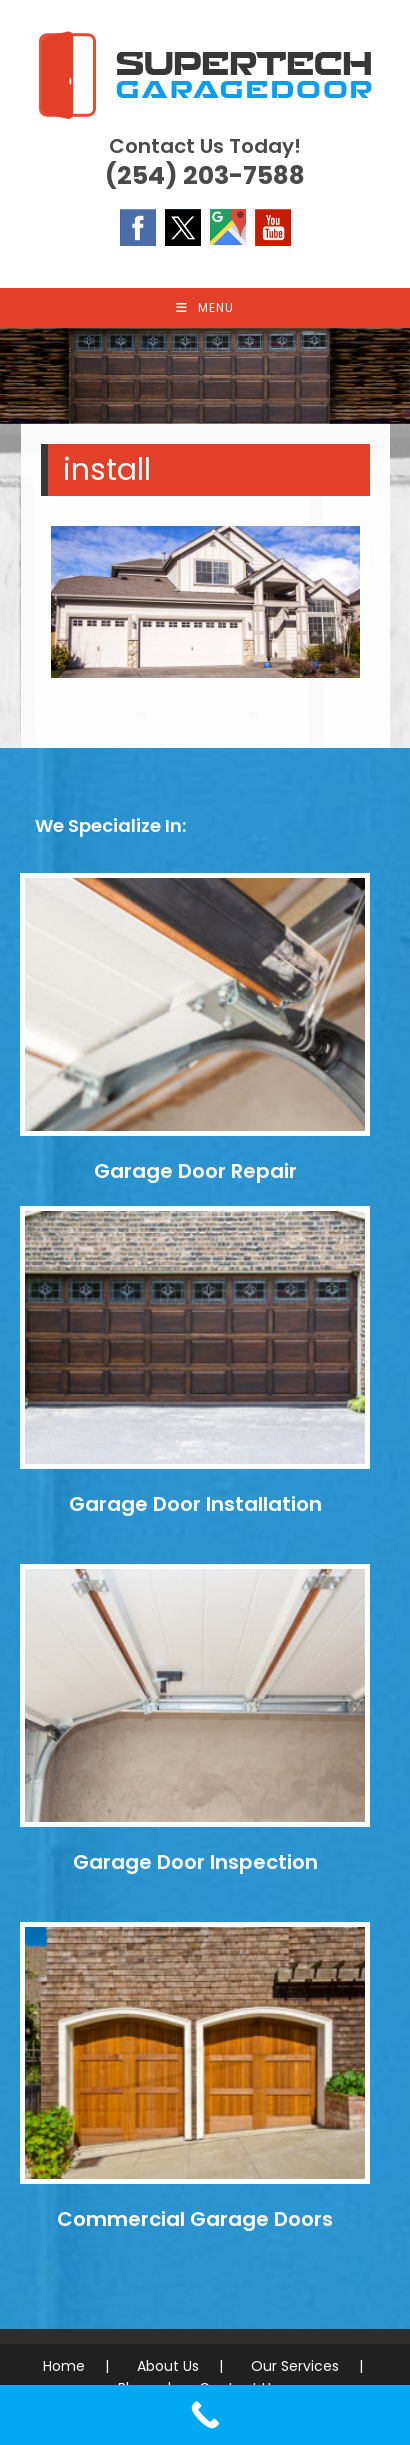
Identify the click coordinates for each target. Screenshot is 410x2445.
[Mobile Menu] (205, 308)
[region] (205, 376)
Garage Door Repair (195, 1171)
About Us (168, 2366)
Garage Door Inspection (195, 1862)
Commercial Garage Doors (195, 2219)
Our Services (295, 2366)
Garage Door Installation (195, 1504)
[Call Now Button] (205, 2415)
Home (64, 2366)
